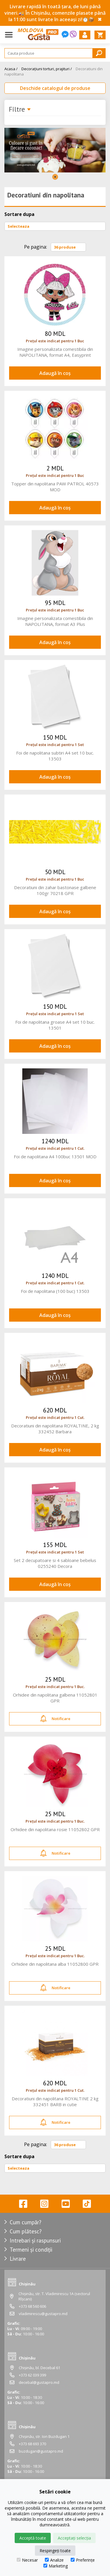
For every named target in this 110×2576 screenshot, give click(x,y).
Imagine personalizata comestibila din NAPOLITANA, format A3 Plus (55, 621)
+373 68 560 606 (32, 2306)
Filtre (20, 109)
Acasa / (11, 68)
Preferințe (83, 2560)
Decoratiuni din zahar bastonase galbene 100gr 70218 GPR (55, 890)
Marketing (55, 2566)
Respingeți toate (55, 2550)
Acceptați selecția (74, 2538)
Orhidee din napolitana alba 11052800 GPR (55, 1964)
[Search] (55, 53)
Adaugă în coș (55, 373)
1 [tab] (55, 177)
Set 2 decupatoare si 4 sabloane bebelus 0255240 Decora (55, 1563)
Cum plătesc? (26, 2231)
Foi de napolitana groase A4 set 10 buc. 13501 (55, 1025)
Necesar (27, 2560)
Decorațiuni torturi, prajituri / (46, 68)
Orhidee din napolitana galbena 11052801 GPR (55, 1698)
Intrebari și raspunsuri (35, 2240)
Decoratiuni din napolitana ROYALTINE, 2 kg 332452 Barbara (55, 1428)
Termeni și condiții (31, 2249)
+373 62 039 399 (32, 2375)
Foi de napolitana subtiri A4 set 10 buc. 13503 (55, 756)
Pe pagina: (35, 247)
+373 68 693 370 (32, 2443)
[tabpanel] (55, 150)
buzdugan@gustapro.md (41, 2451)
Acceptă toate (32, 2538)
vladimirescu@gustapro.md (43, 2313)
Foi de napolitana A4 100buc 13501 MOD (55, 1156)
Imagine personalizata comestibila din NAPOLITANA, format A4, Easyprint (55, 352)
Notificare (55, 1718)
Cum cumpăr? (25, 2222)
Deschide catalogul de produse (55, 88)
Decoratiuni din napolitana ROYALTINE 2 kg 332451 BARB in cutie (55, 2101)
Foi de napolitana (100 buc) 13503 (55, 1291)
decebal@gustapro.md (39, 2382)
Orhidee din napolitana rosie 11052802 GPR (55, 1829)
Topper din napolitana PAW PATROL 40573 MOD (55, 486)
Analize (54, 2560)
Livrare (18, 2258)
